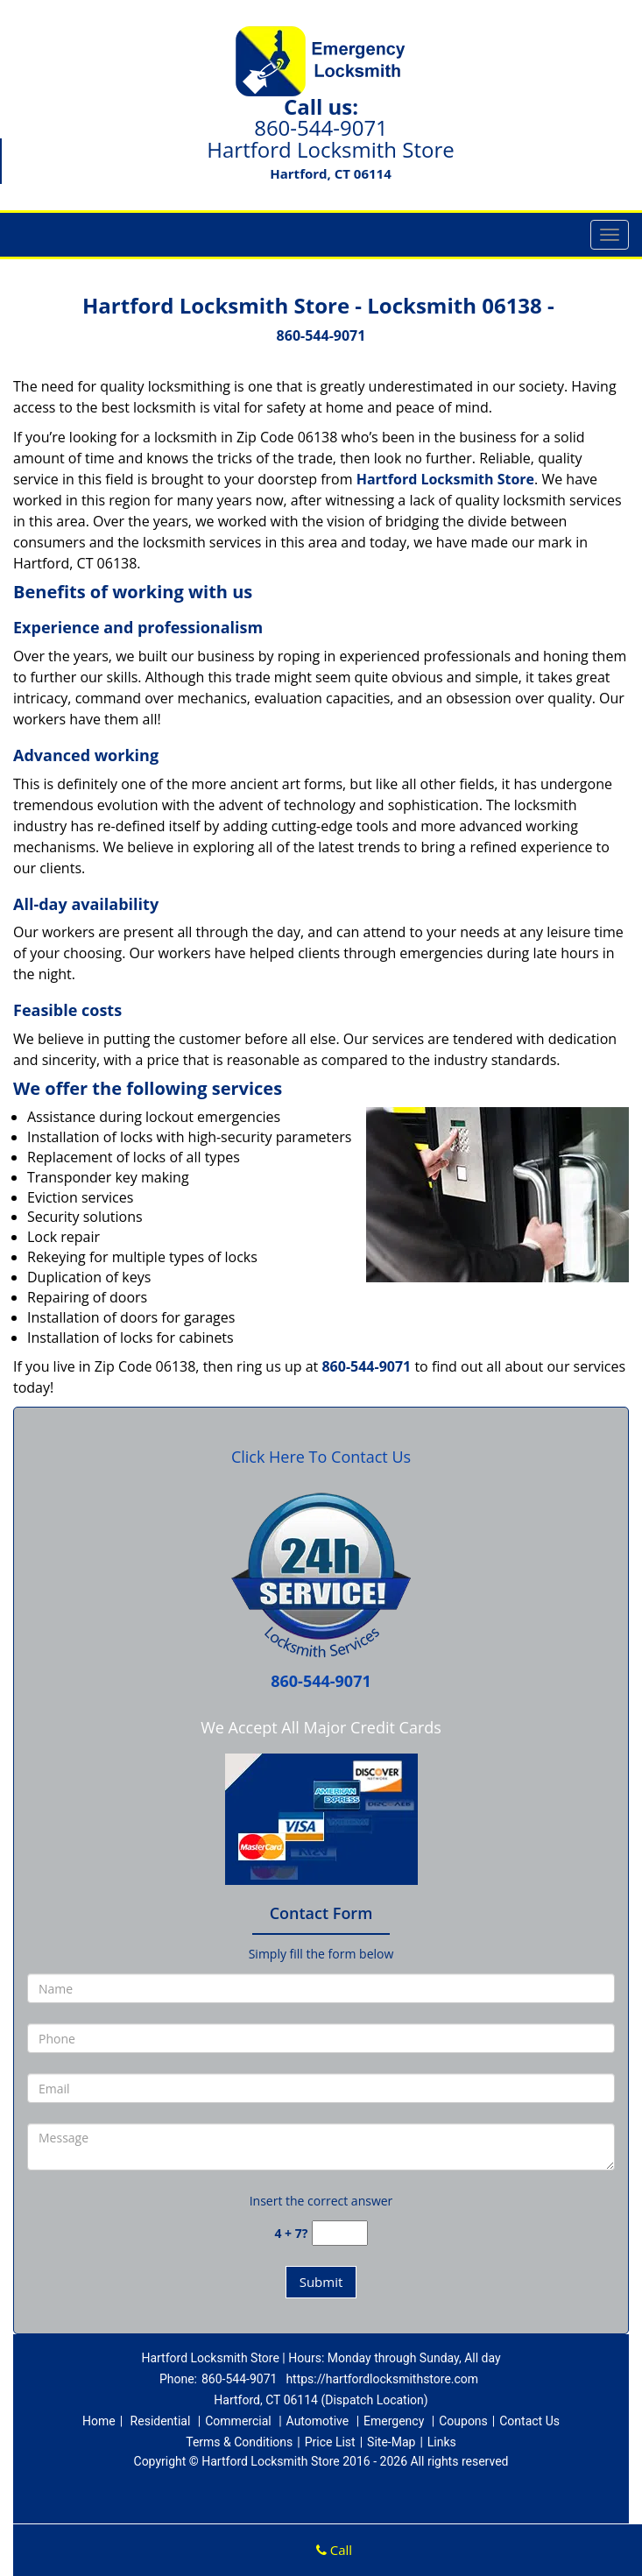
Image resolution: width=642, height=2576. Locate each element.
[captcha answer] (340, 2233)
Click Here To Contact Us (321, 1456)
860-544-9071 (321, 127)
